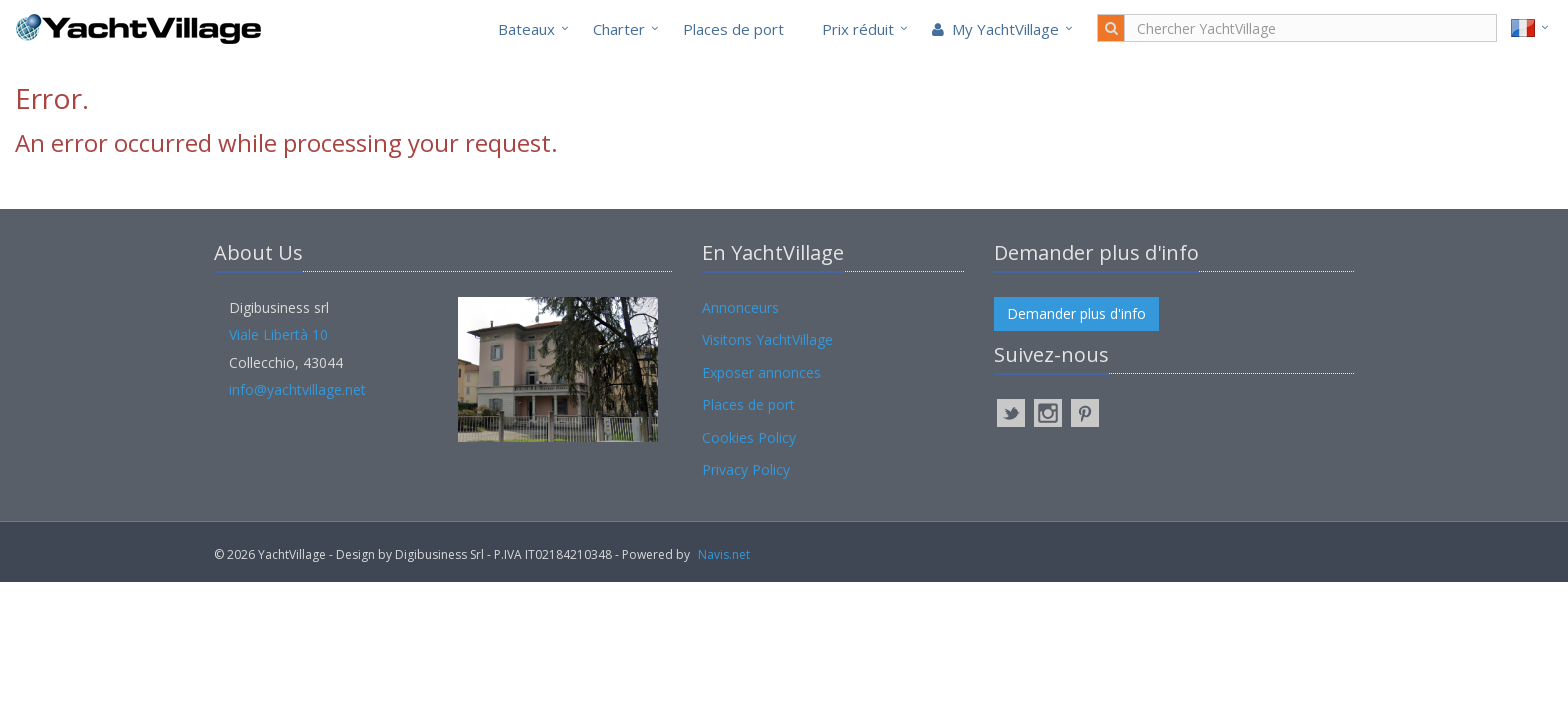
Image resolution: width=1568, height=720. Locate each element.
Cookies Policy (749, 437)
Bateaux (526, 29)
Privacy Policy (746, 469)
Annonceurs (740, 307)
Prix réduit (858, 29)
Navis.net (724, 554)
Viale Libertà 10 (278, 334)
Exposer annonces (761, 372)
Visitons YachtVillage (767, 339)
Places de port (733, 29)
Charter (619, 29)
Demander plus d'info (1076, 313)
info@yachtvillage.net (297, 389)
